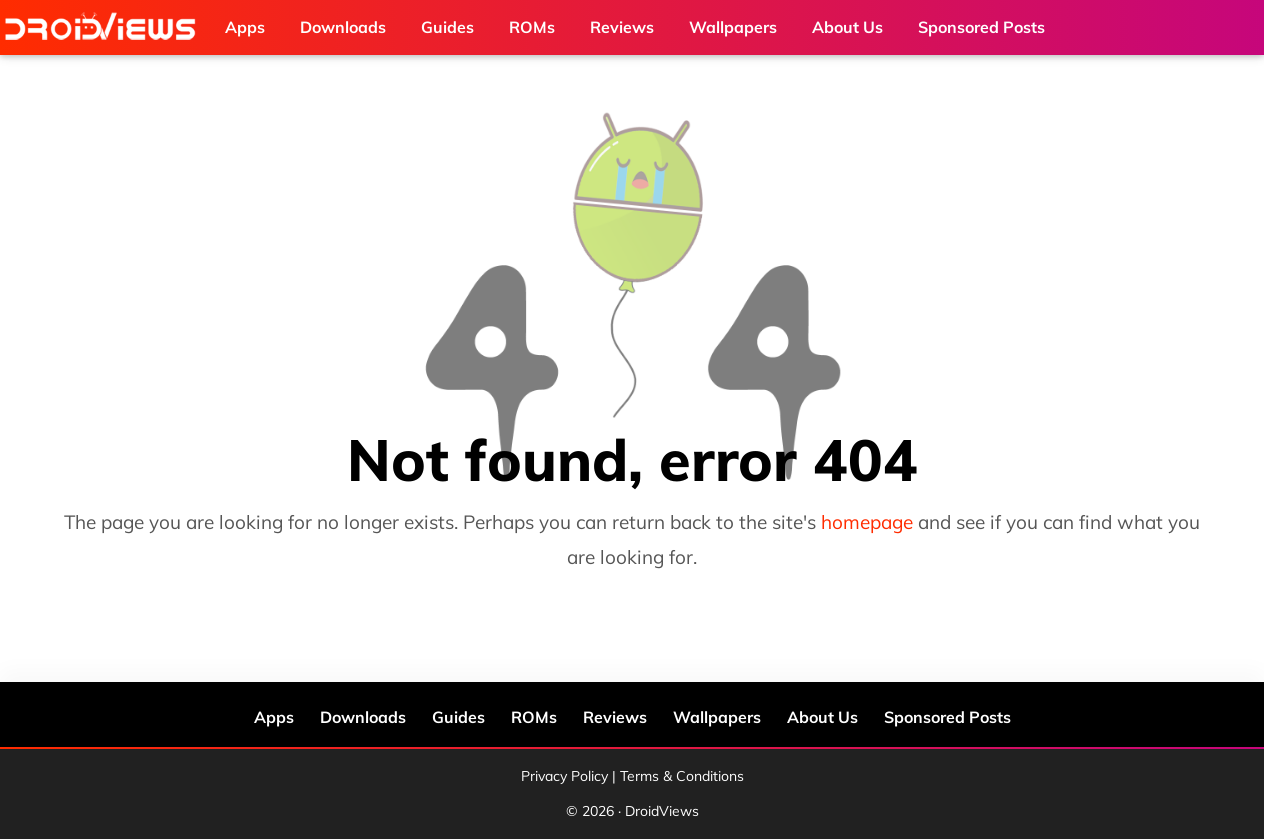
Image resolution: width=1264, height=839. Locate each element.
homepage (867, 522)
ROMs (534, 717)
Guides (458, 717)
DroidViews (105, 27)
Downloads (363, 717)
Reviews (615, 717)
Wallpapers (717, 717)
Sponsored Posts (947, 717)
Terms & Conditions (682, 776)
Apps (274, 717)
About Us (822, 717)
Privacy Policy (564, 776)
